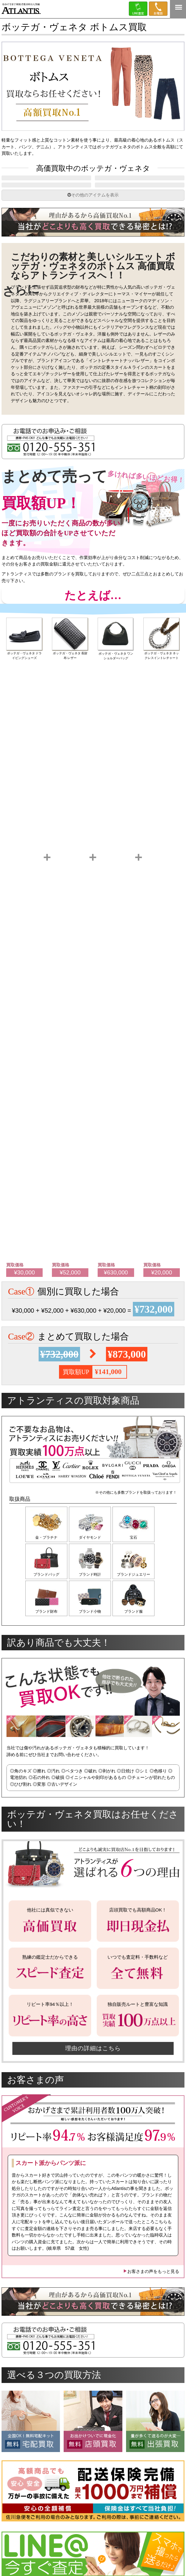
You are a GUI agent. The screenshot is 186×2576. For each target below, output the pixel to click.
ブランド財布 (46, 1631)
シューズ (140, 197)
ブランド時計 (91, 1592)
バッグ (46, 182)
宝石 (136, 1554)
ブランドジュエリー (136, 1592)
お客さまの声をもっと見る (151, 2292)
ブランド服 (136, 1631)
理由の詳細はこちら (93, 2069)
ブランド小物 (91, 1631)
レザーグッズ (139, 182)
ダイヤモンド (91, 1554)
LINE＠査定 (138, 9)
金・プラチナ (46, 1554)
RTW (46, 197)
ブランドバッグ (46, 1592)
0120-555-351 (158, 9)
